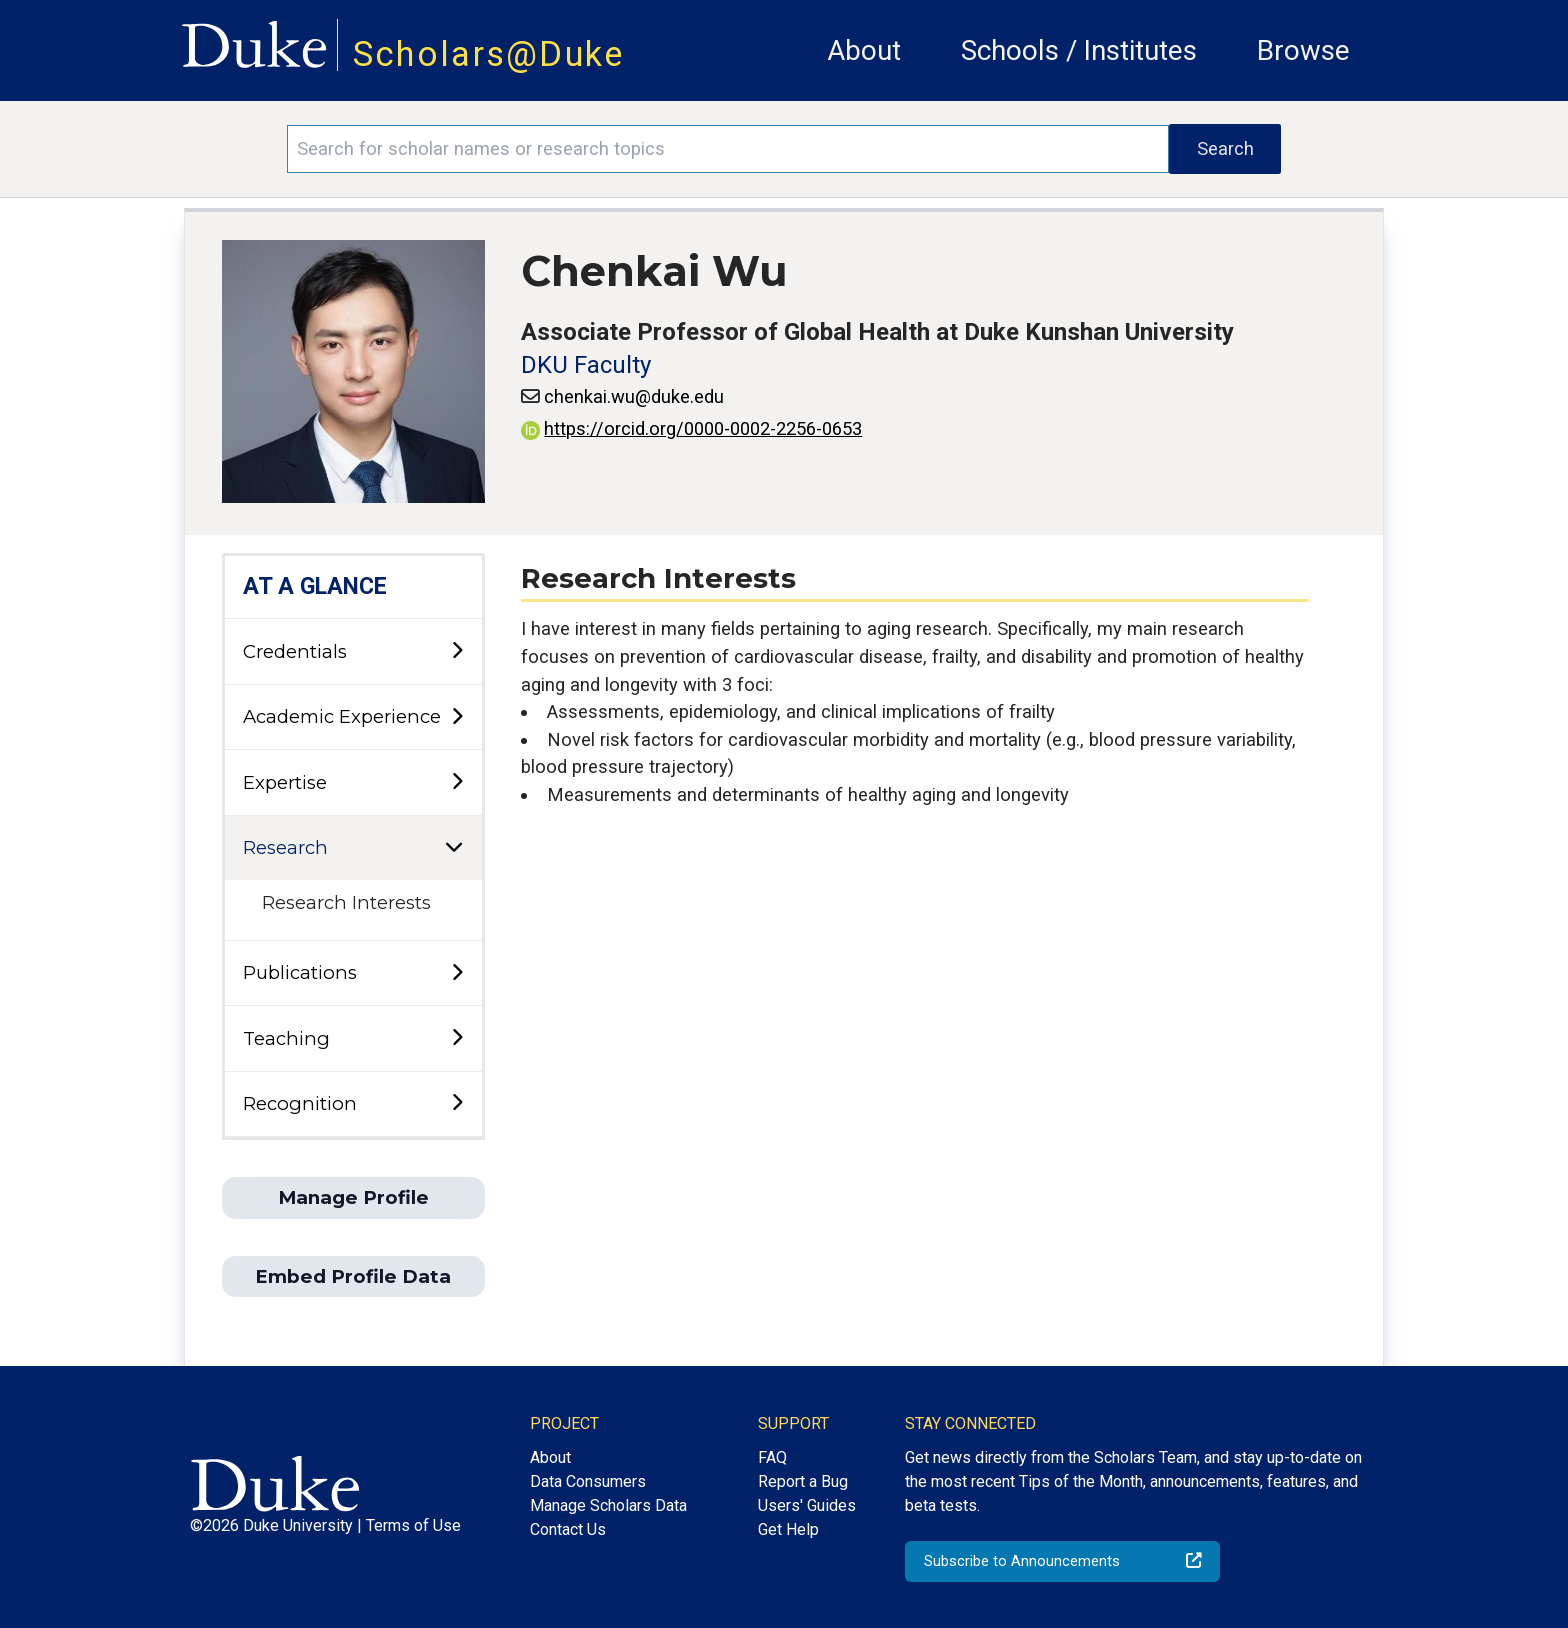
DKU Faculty (586, 365)
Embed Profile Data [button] (353, 1276)
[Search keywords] (728, 149)
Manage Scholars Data (608, 1505)
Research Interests (346, 902)
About (864, 50)
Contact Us (568, 1529)
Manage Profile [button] (353, 1197)
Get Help (788, 1529)
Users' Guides (807, 1505)
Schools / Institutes (1079, 50)
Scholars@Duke (489, 54)
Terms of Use (413, 1525)
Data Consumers (588, 1481)
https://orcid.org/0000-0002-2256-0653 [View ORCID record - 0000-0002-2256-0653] (691, 428)
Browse (1303, 50)
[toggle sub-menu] (457, 651)
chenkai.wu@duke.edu (634, 396)
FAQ (772, 1457)
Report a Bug (803, 1481)
